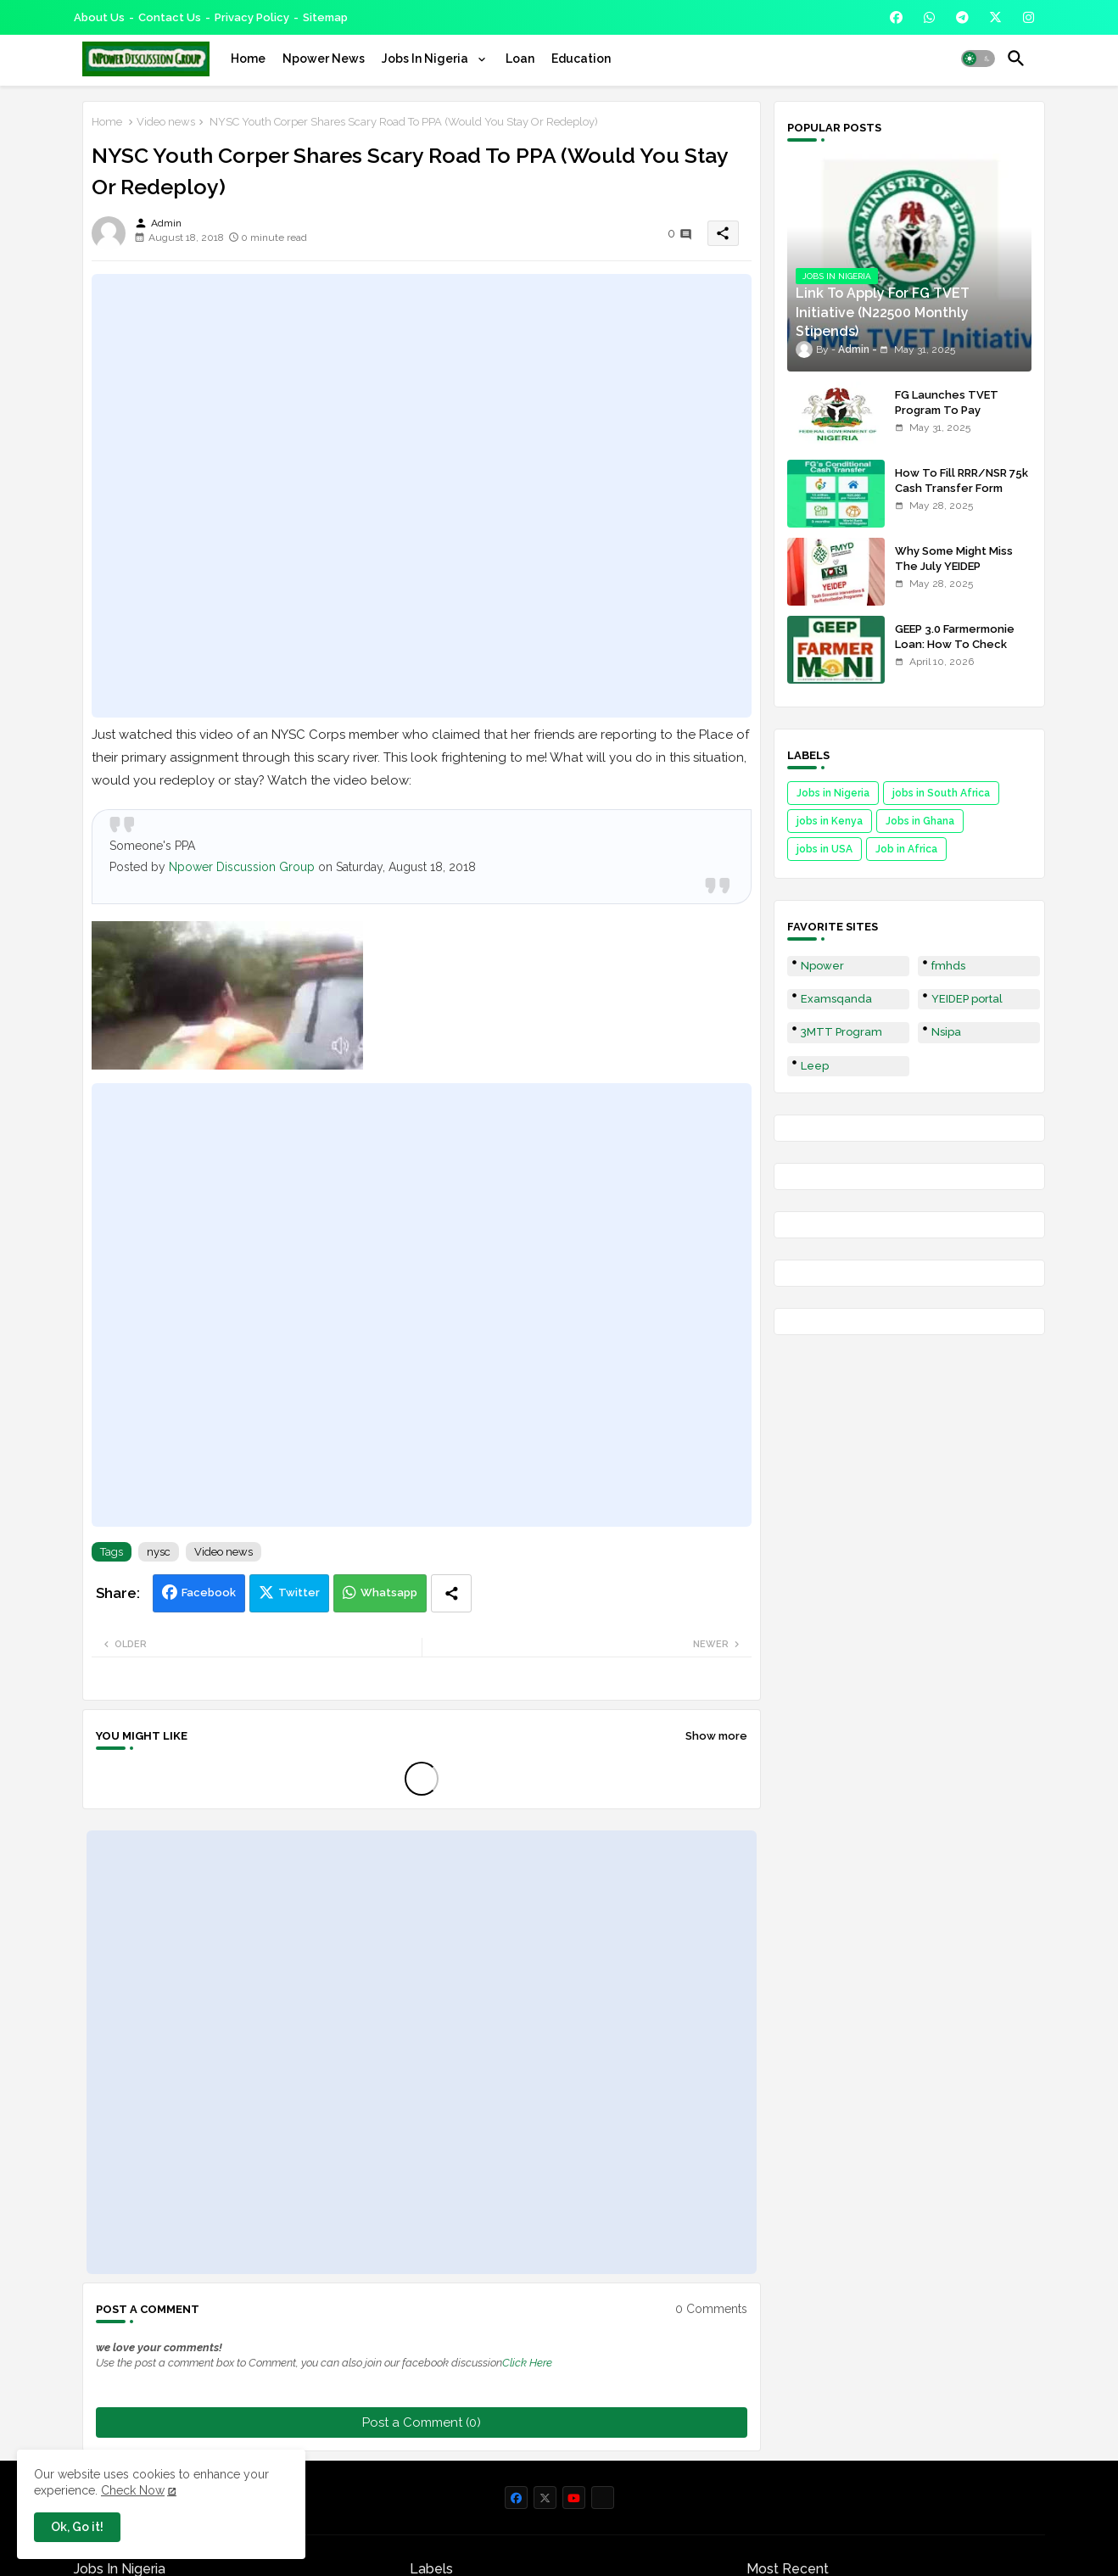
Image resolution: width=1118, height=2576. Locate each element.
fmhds (948, 965)
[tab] (248, 58)
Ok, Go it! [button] (77, 2527)
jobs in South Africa (941, 793)
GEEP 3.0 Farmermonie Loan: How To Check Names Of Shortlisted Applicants (955, 652)
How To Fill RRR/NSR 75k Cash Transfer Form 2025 (961, 488)
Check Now (133, 2490)
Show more (716, 1735)
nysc (158, 1551)
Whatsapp (389, 1592)
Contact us (169, 17)
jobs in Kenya (830, 821)
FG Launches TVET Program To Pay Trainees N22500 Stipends (946, 418)
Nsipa (946, 1031)
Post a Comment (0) (421, 2422)
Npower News (323, 58)
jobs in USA (824, 849)
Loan (520, 58)
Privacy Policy (252, 17)
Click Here (527, 2362)
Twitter (299, 1592)
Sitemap (325, 17)
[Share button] (451, 1593)
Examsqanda (836, 998)
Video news (166, 121)
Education (581, 58)
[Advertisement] (421, 495)
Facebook (209, 1592)
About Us (99, 17)
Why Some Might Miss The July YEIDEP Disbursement (954, 566)
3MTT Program (841, 1031)
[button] (978, 58)
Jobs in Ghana (920, 821)
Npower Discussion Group (242, 867)
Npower (822, 965)
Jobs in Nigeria (833, 793)
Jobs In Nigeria (426, 58)
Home (248, 58)
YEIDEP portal (967, 998)
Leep (815, 1065)
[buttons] (896, 17)
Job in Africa (906, 849)
